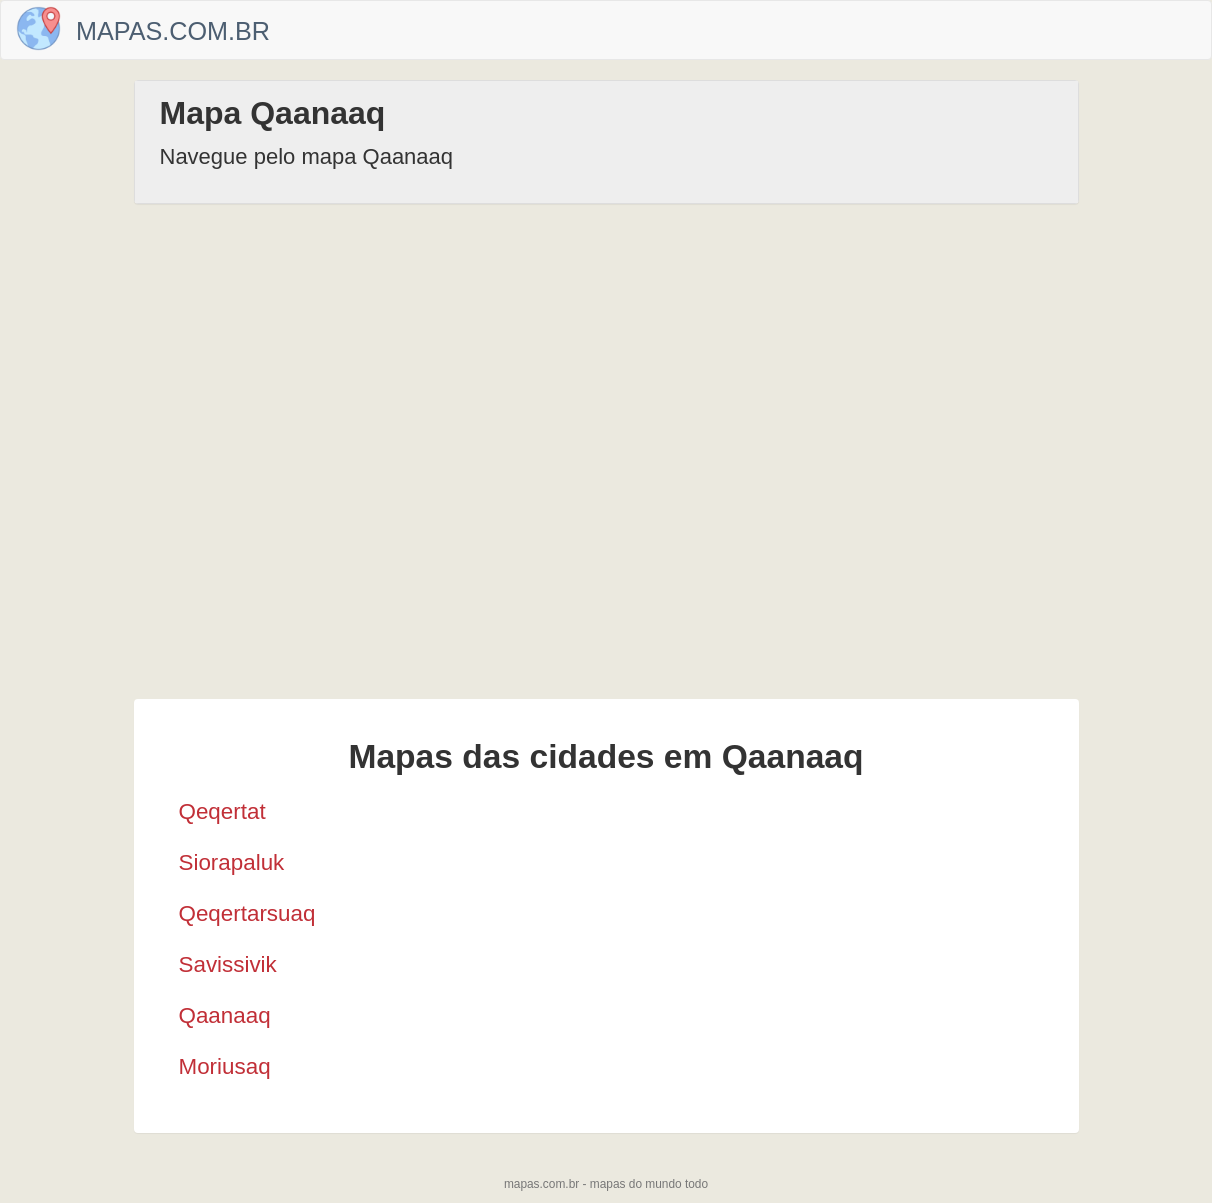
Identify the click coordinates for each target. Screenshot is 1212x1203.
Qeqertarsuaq (247, 913)
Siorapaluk (232, 862)
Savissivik (228, 964)
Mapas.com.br (173, 31)
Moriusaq (225, 1066)
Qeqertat (222, 811)
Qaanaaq (225, 1015)
